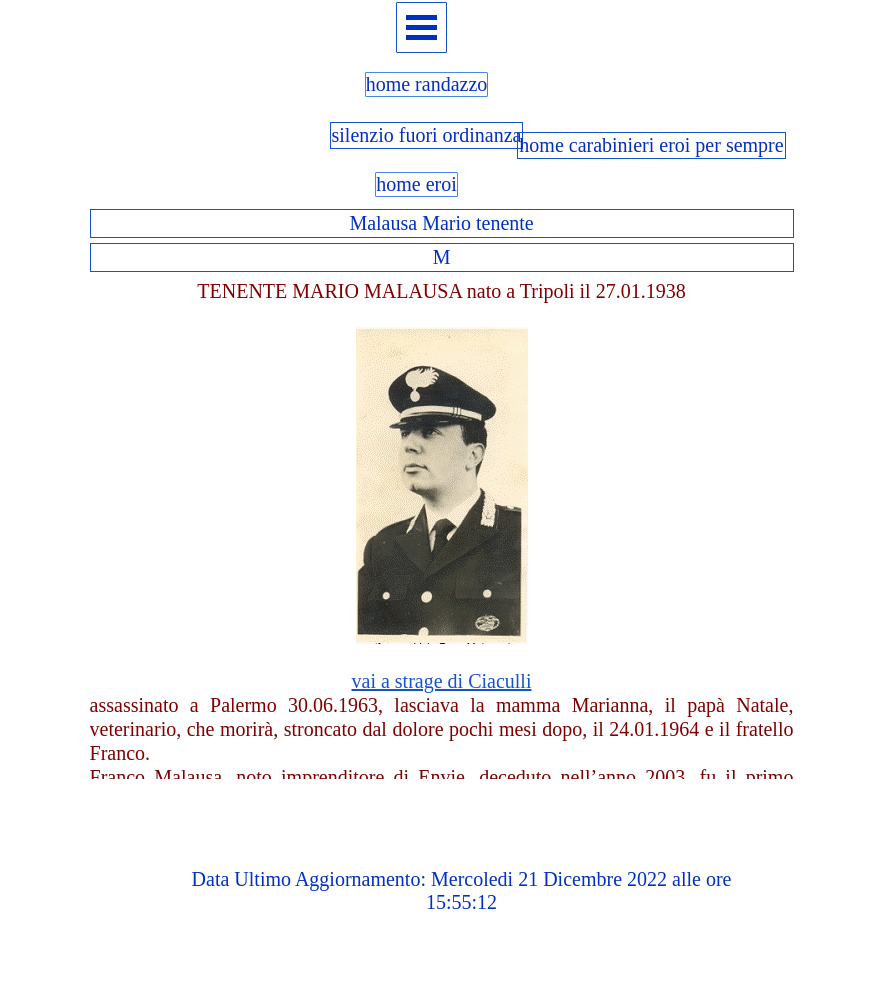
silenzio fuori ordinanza (427, 135)
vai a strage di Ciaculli (442, 681)
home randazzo (427, 84)
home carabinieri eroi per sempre (651, 145)
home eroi (416, 184)
